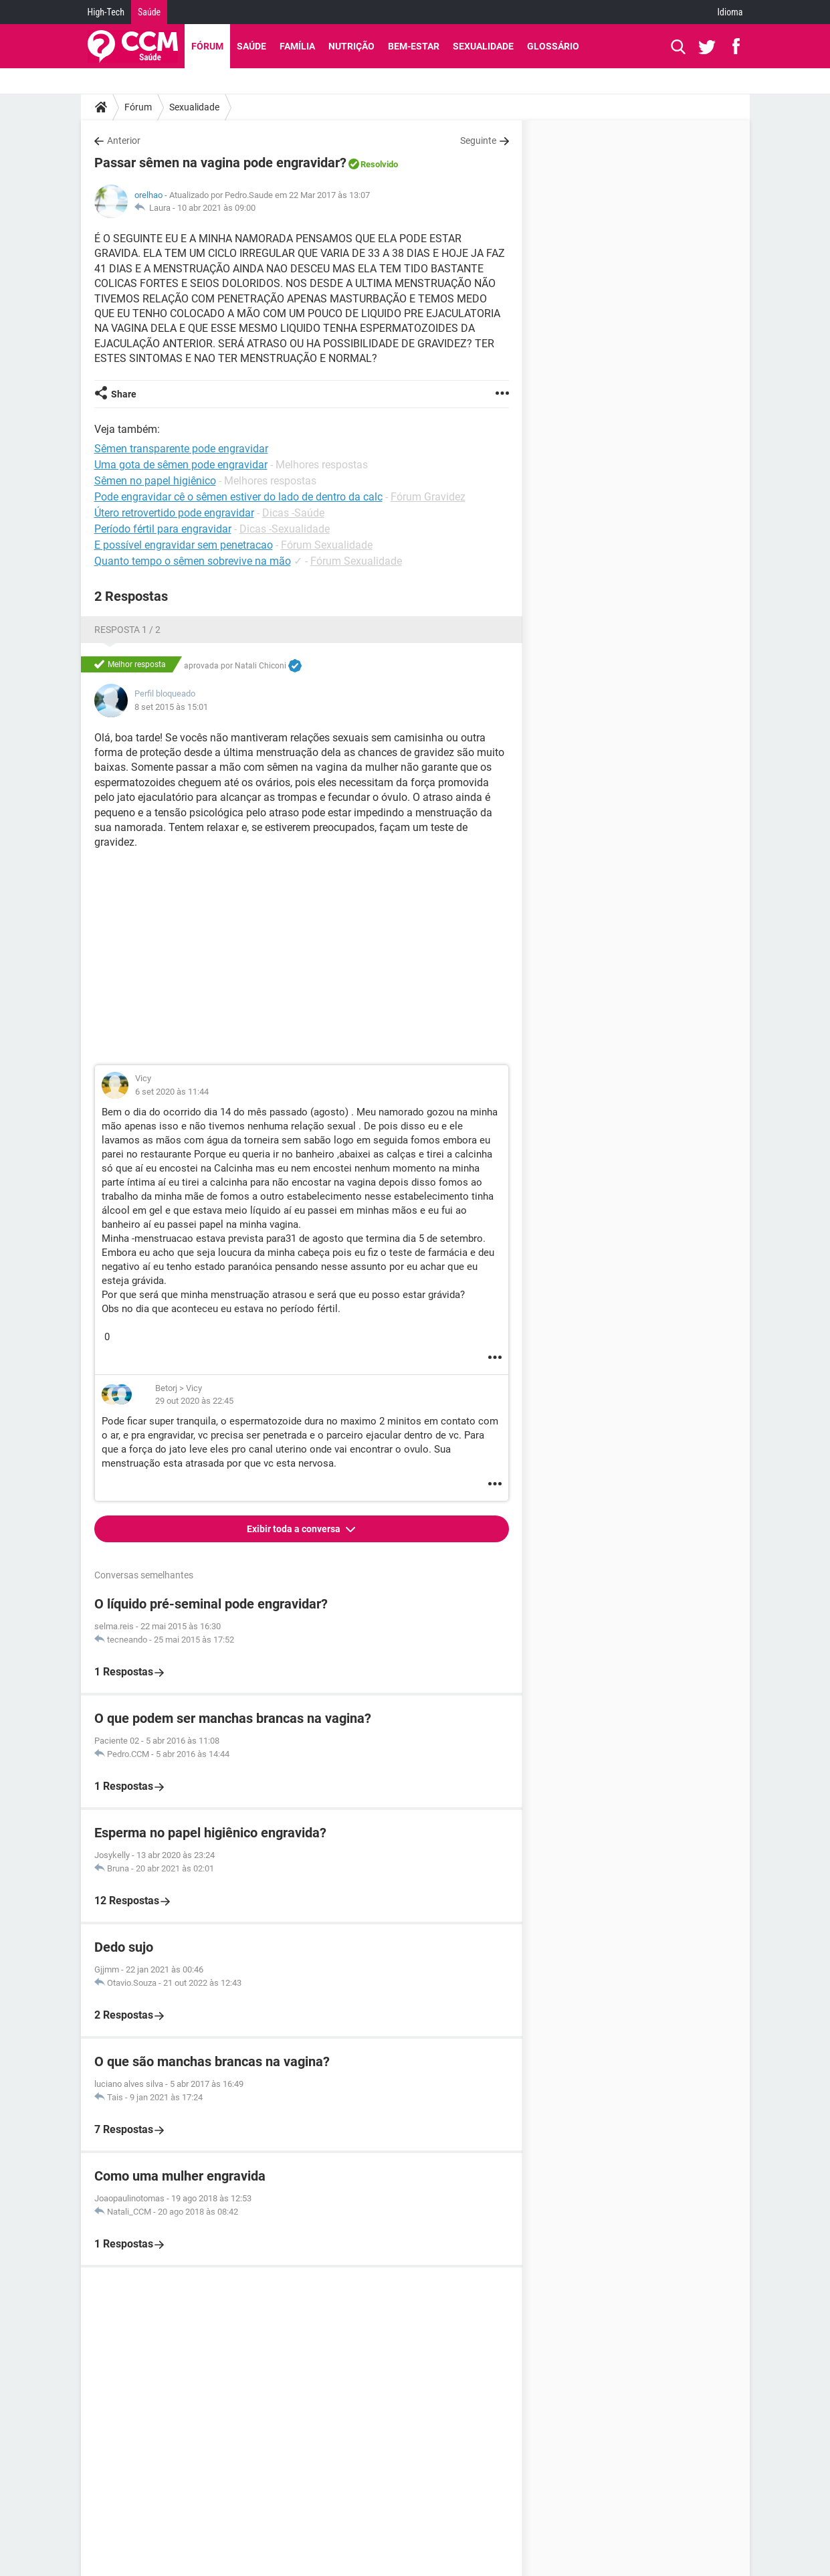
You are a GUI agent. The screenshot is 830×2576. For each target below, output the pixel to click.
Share (123, 394)
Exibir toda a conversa (294, 1529)
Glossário (553, 46)
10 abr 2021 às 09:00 (216, 208)
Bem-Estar (413, 46)
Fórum (207, 46)
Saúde (149, 12)
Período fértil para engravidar (162, 529)
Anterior (123, 140)
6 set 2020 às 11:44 (172, 1092)
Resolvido (379, 164)
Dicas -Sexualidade (284, 529)
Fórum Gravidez (428, 496)
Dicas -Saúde (293, 513)
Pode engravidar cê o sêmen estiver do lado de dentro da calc (238, 496)
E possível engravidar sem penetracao (183, 545)
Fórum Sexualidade (327, 545)
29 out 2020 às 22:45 (194, 1401)
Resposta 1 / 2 (127, 629)
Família (297, 46)
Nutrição (351, 46)
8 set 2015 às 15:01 (171, 707)
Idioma (730, 12)
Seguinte (478, 140)
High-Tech (106, 12)
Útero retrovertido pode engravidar (174, 513)
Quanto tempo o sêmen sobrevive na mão (192, 561)
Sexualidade (483, 46)
